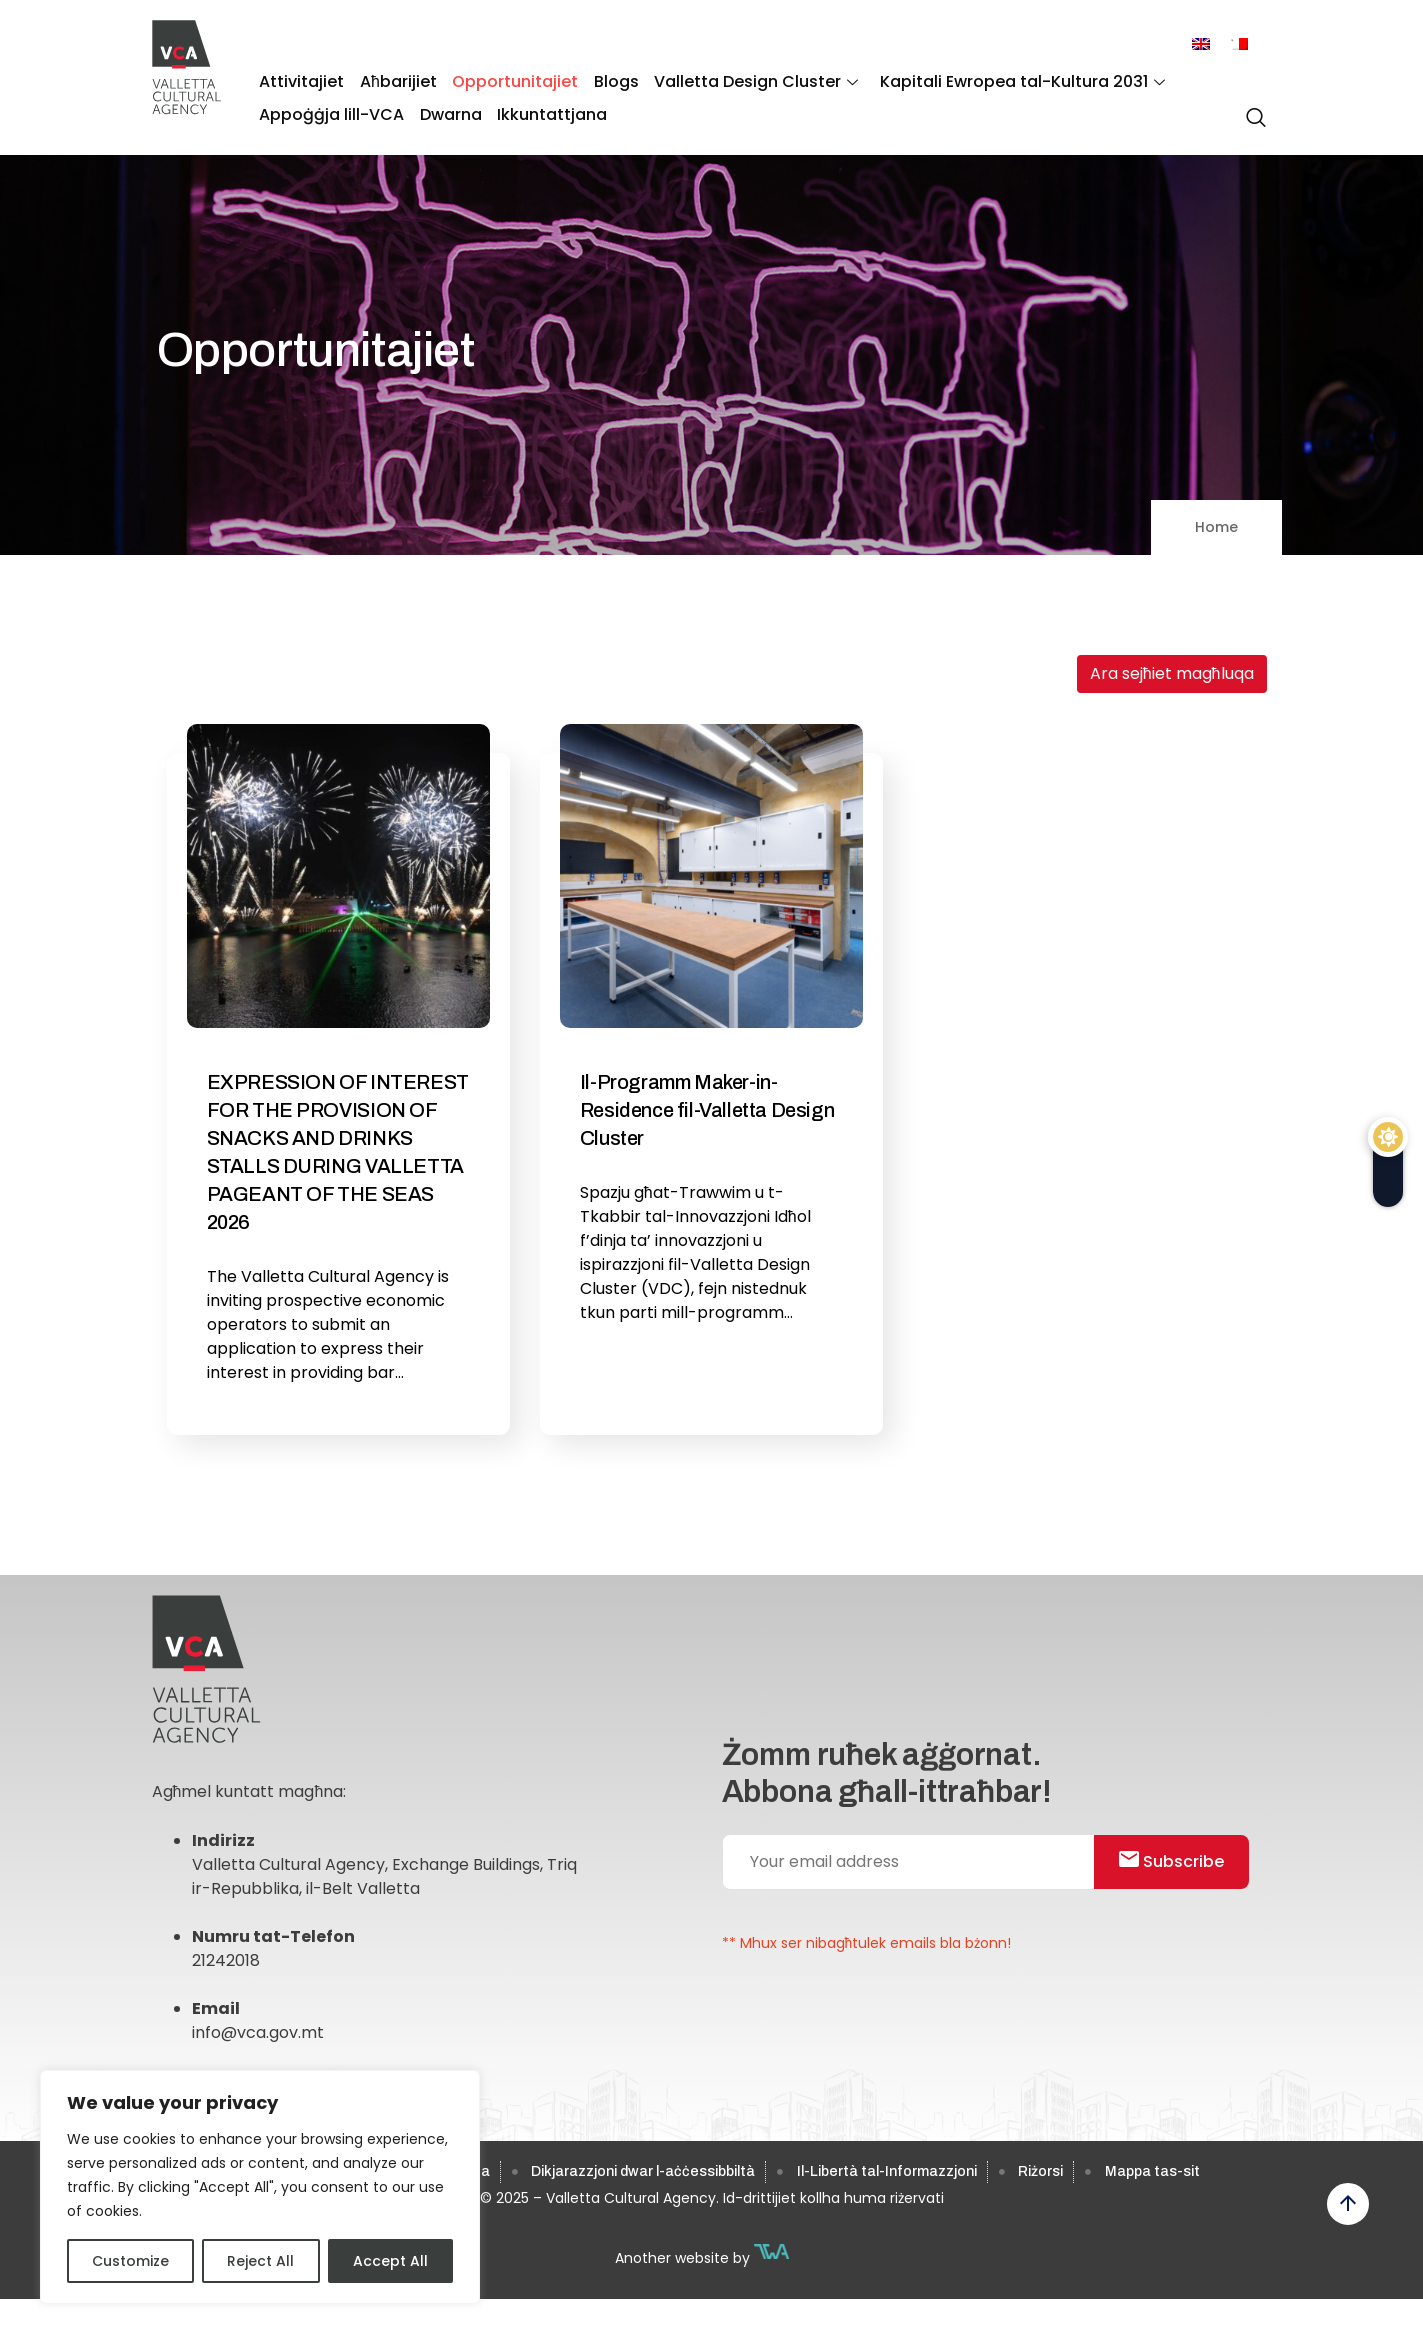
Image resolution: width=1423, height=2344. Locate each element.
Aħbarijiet (394, 80)
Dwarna (447, 110)
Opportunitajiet (509, 80)
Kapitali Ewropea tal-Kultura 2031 (1008, 80)
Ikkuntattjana (546, 110)
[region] (260, 2187)
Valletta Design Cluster (745, 80)
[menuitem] (1201, 44)
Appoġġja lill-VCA (330, 110)
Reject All (260, 2261)
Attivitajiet (300, 80)
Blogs (607, 80)
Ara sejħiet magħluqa (1172, 673)
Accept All (390, 2261)
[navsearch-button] (1251, 109)
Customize (130, 2261)
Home (1216, 527)
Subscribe (1176, 1865)
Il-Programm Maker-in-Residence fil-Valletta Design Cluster (707, 1110)
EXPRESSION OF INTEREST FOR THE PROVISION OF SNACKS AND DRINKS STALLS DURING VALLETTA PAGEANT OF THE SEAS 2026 (338, 1152)
